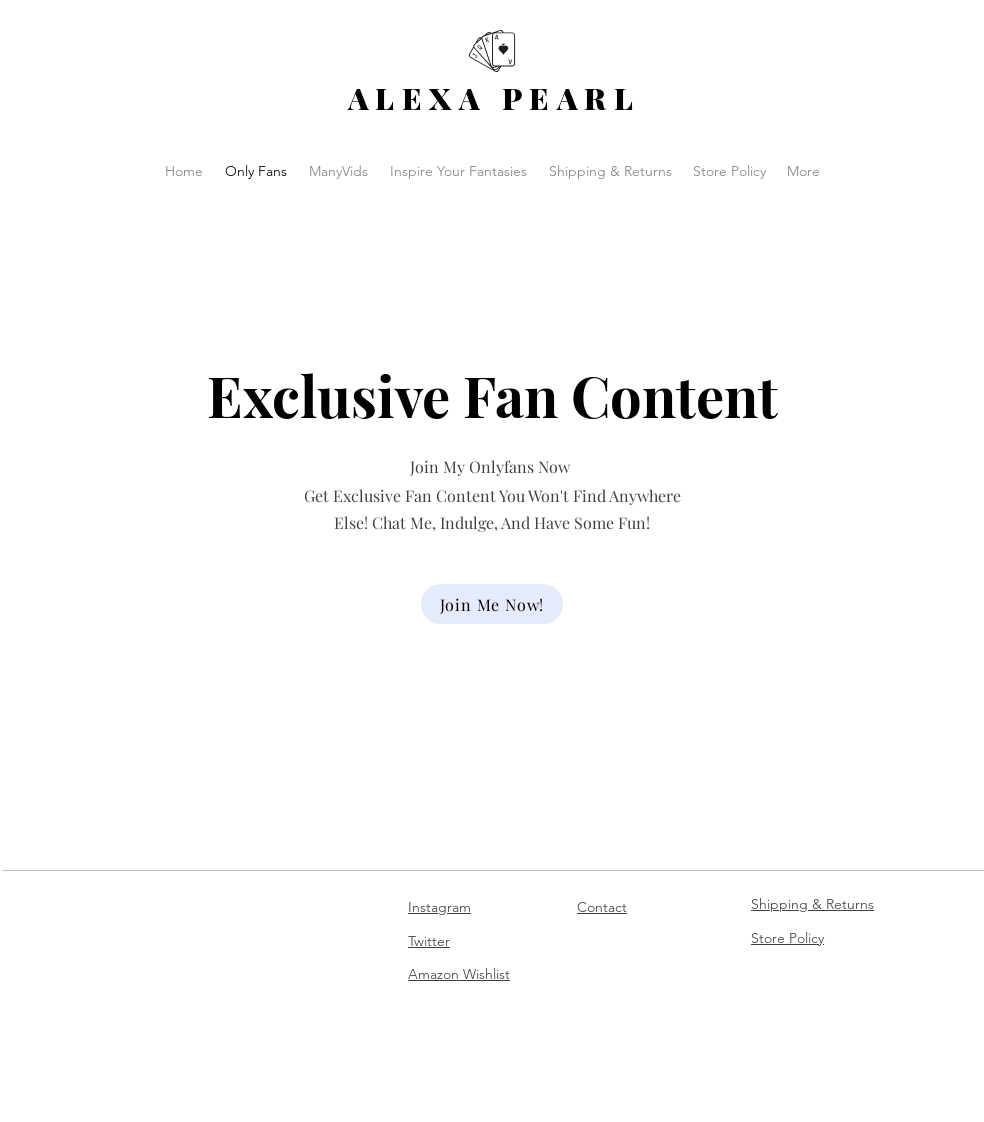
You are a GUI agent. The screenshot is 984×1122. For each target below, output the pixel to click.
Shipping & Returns (812, 904)
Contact (602, 907)
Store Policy (787, 938)
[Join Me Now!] (492, 604)
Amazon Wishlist (459, 974)
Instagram (439, 907)
